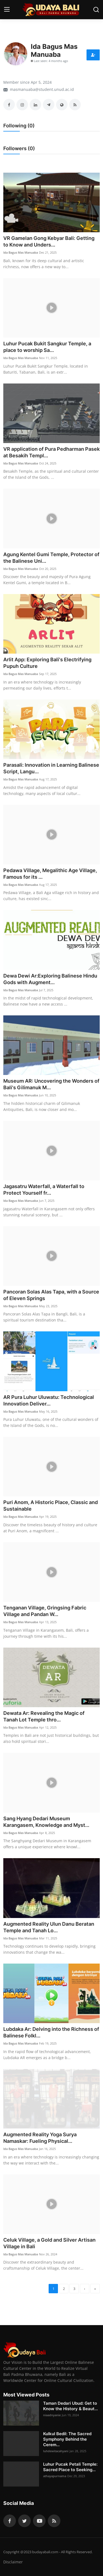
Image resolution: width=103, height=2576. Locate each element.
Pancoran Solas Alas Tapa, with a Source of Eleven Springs (51, 1295)
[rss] (54, 2521)
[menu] (7, 10)
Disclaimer (13, 2561)
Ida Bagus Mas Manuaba (20, 252)
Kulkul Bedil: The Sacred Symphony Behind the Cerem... (67, 2439)
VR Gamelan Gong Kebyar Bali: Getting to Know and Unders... (48, 241)
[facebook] (9, 2521)
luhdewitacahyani (55, 2451)
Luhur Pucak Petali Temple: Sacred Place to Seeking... (70, 2467)
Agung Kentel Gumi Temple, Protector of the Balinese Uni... (51, 557)
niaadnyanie (52, 2415)
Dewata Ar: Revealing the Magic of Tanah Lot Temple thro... (44, 1716)
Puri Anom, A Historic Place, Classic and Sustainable (50, 1505)
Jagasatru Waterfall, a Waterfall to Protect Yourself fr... (43, 1189)
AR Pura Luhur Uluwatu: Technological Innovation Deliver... (48, 1400)
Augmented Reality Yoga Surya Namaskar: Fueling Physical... (40, 2138)
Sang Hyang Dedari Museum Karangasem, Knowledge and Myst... (46, 1822)
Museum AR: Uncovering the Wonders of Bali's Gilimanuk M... (51, 1084)
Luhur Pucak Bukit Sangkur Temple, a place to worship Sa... (47, 347)
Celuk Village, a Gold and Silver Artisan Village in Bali (49, 2243)
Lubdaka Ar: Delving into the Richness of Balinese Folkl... (51, 2032)
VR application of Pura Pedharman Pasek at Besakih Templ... (51, 452)
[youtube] (39, 2521)
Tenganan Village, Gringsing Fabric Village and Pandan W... (44, 1611)
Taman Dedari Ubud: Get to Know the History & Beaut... (70, 2406)
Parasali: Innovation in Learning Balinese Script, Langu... (51, 768)
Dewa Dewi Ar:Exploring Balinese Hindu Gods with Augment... (50, 979)
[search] (96, 10)
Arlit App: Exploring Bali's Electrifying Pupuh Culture (47, 663)
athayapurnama (54, 2476)
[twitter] (24, 2521)
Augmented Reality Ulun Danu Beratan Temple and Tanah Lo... (48, 1927)
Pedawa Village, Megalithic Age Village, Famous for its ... (50, 873)
